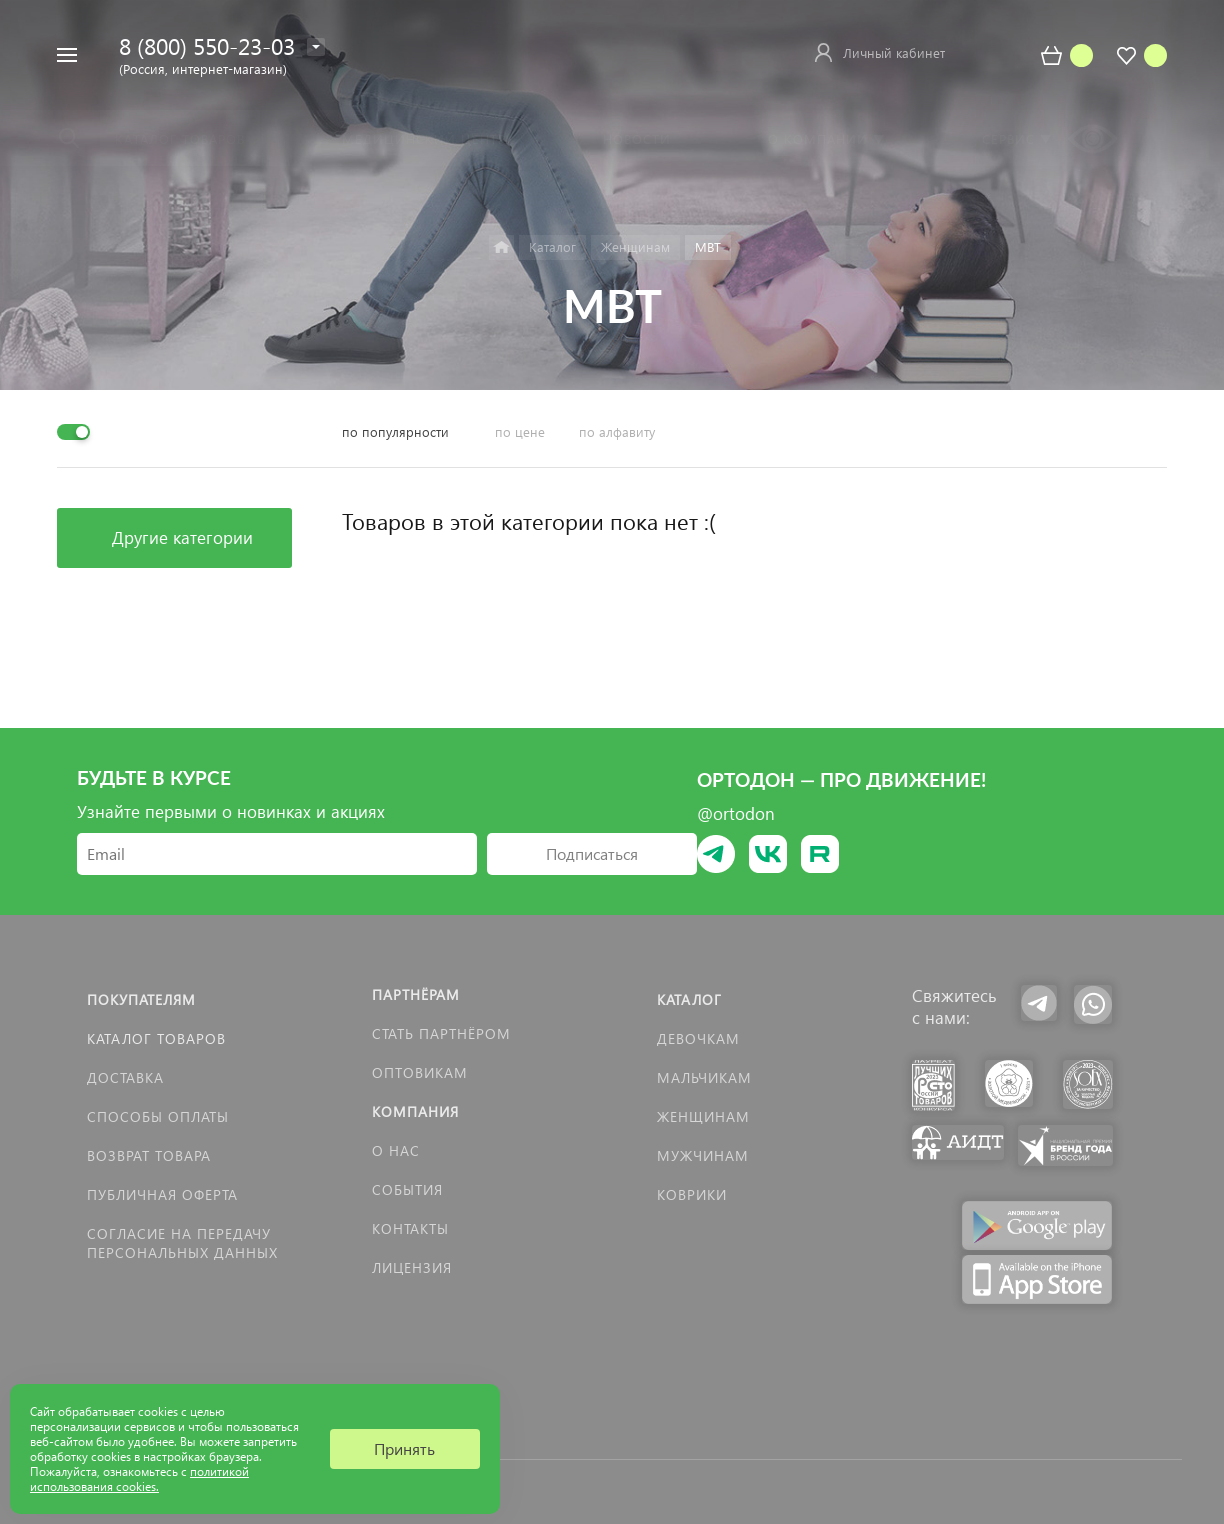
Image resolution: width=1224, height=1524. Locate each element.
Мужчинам (703, 1155)
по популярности (395, 431)
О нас (396, 1150)
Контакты (410, 1228)
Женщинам (703, 1116)
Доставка (125, 1077)
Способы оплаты (158, 1116)
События (407, 1189)
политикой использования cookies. (139, 1479)
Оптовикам (420, 1072)
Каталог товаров (156, 1038)
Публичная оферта (162, 1194)
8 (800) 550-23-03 (207, 45)
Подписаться (592, 853)
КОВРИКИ (692, 1194)
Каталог (689, 999)
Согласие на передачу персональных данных (182, 1243)
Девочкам (698, 1038)
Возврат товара (149, 1155)
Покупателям (141, 999)
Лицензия (412, 1267)
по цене (520, 431)
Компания (415, 1111)
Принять (404, 1448)
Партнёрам (416, 994)
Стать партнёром (441, 1033)
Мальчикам (704, 1077)
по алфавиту (617, 431)
